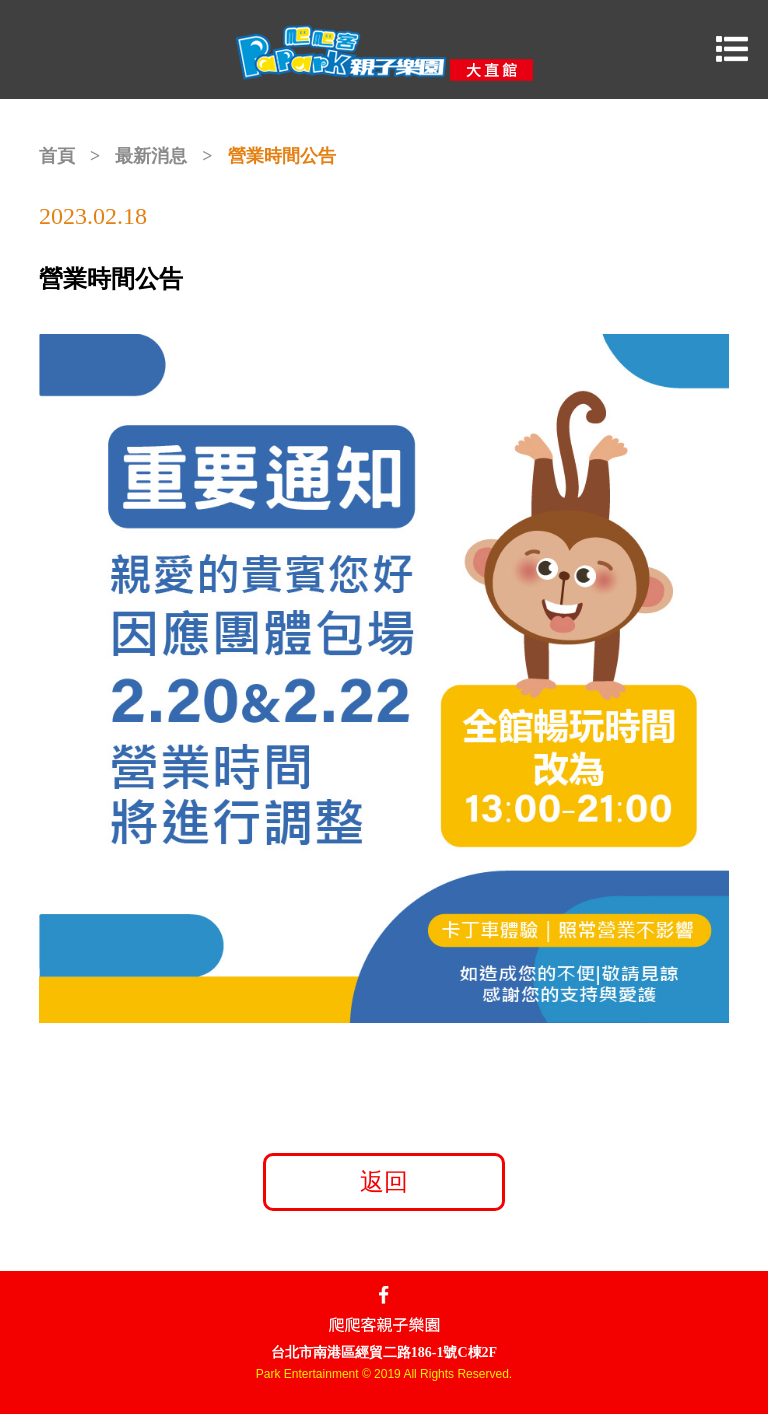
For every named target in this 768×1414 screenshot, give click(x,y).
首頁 (57, 156)
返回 (384, 1182)
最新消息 (151, 156)
